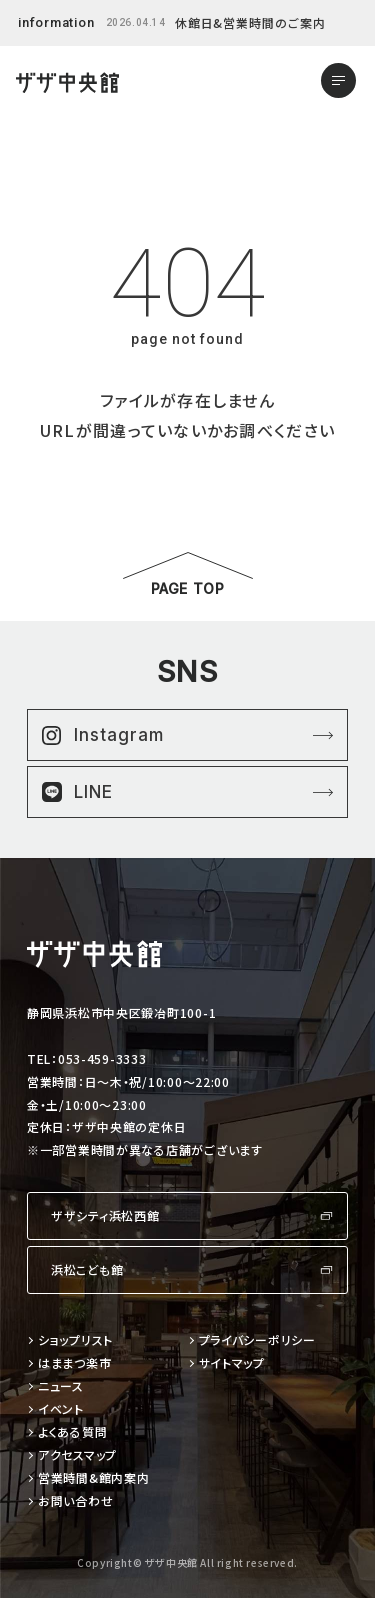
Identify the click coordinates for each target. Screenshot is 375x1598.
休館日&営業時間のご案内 (251, 22)
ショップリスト (75, 1340)
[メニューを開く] (338, 80)
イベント (61, 1409)
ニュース (61, 1386)
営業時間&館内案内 (93, 1478)
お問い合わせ (75, 1501)
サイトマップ (232, 1363)
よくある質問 (72, 1432)
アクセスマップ (77, 1455)
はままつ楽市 (74, 1363)
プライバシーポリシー (257, 1340)
